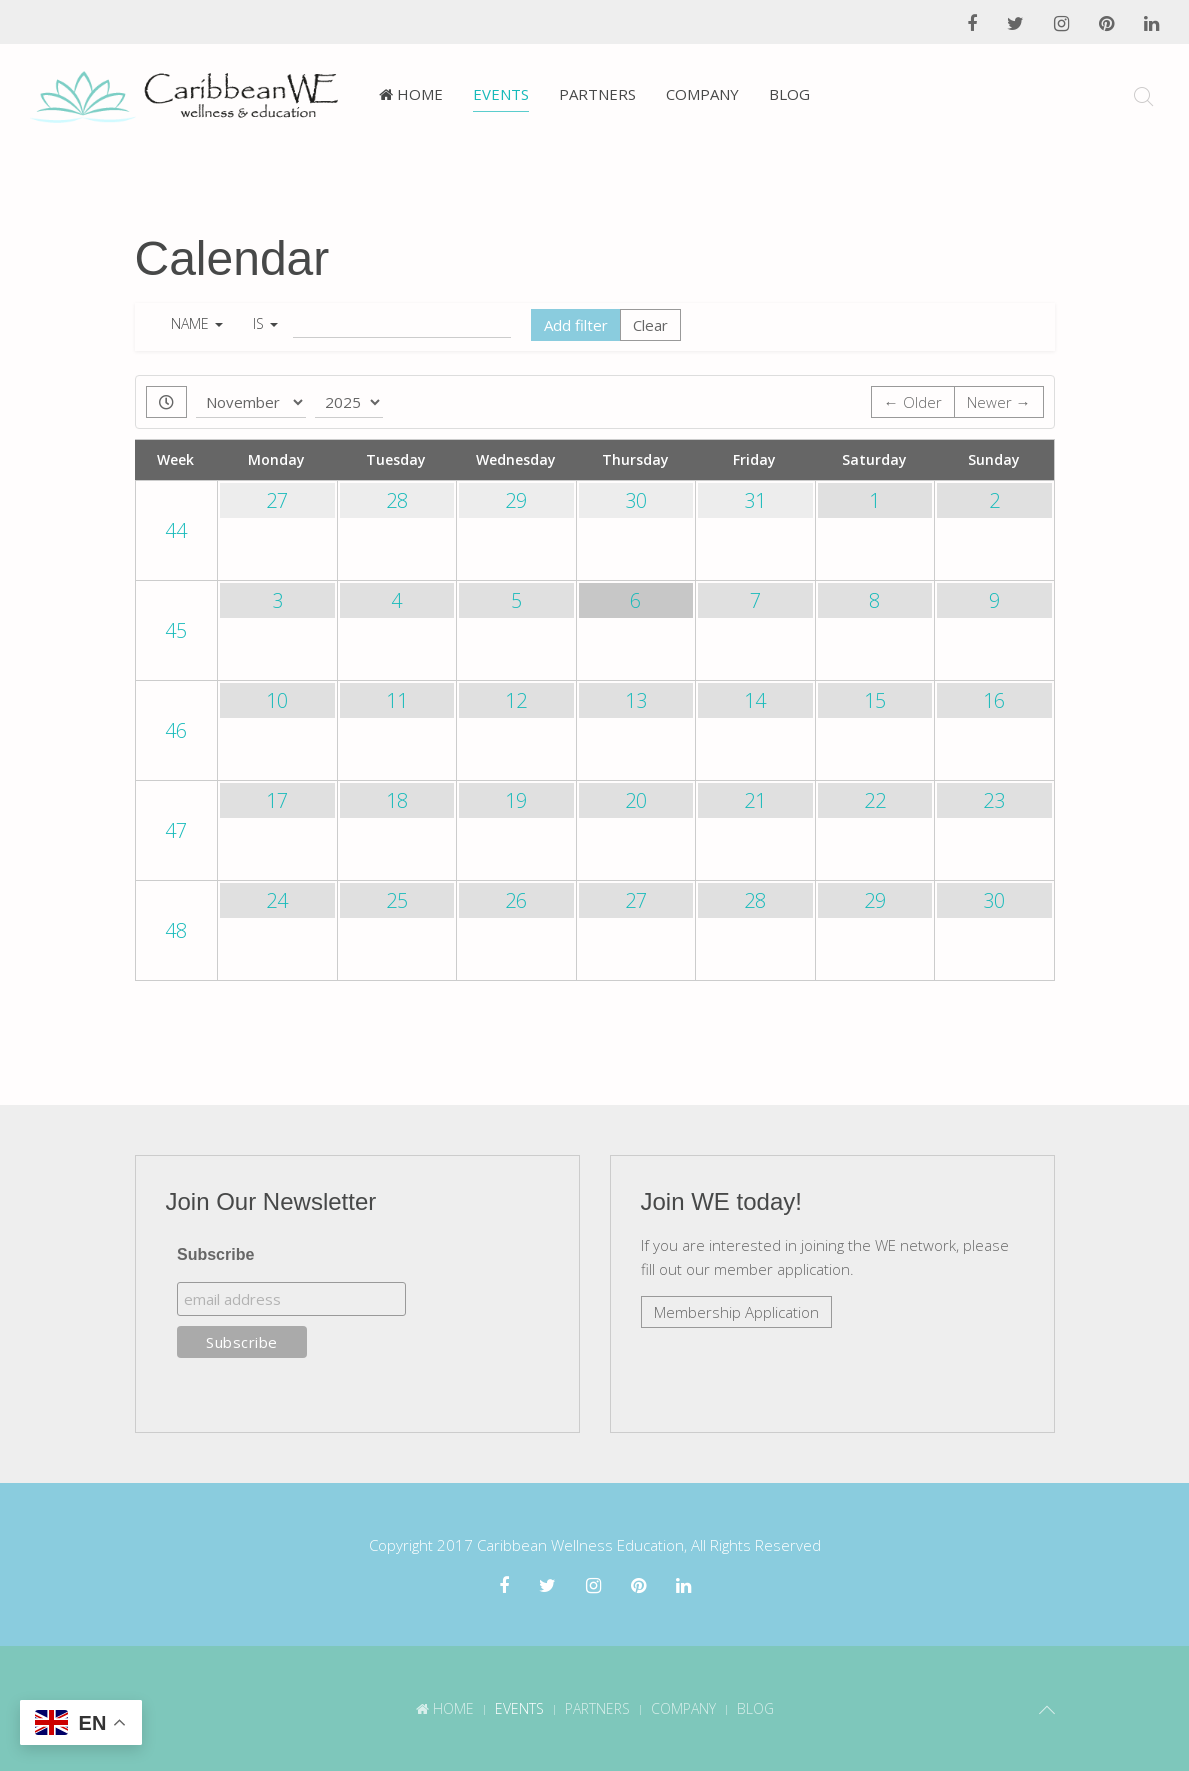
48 (176, 930)
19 (516, 800)
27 (277, 500)
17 (277, 800)
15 (875, 700)
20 (636, 800)
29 (516, 500)
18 (397, 800)
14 (755, 700)
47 (176, 830)
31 (755, 500)
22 (875, 800)
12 (516, 700)
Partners (597, 94)
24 (277, 900)
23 (994, 800)
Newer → (999, 402)
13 (636, 700)
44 (176, 530)
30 (636, 500)
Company (702, 94)
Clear (650, 325)
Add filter (576, 325)
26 (516, 900)
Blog (789, 94)
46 (176, 730)
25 (397, 900)
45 (176, 630)
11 (397, 700)
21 (755, 800)
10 (277, 700)
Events (501, 94)
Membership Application (736, 1311)
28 (397, 500)
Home (411, 94)
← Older (913, 402)
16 (994, 700)
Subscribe (215, 1253)
